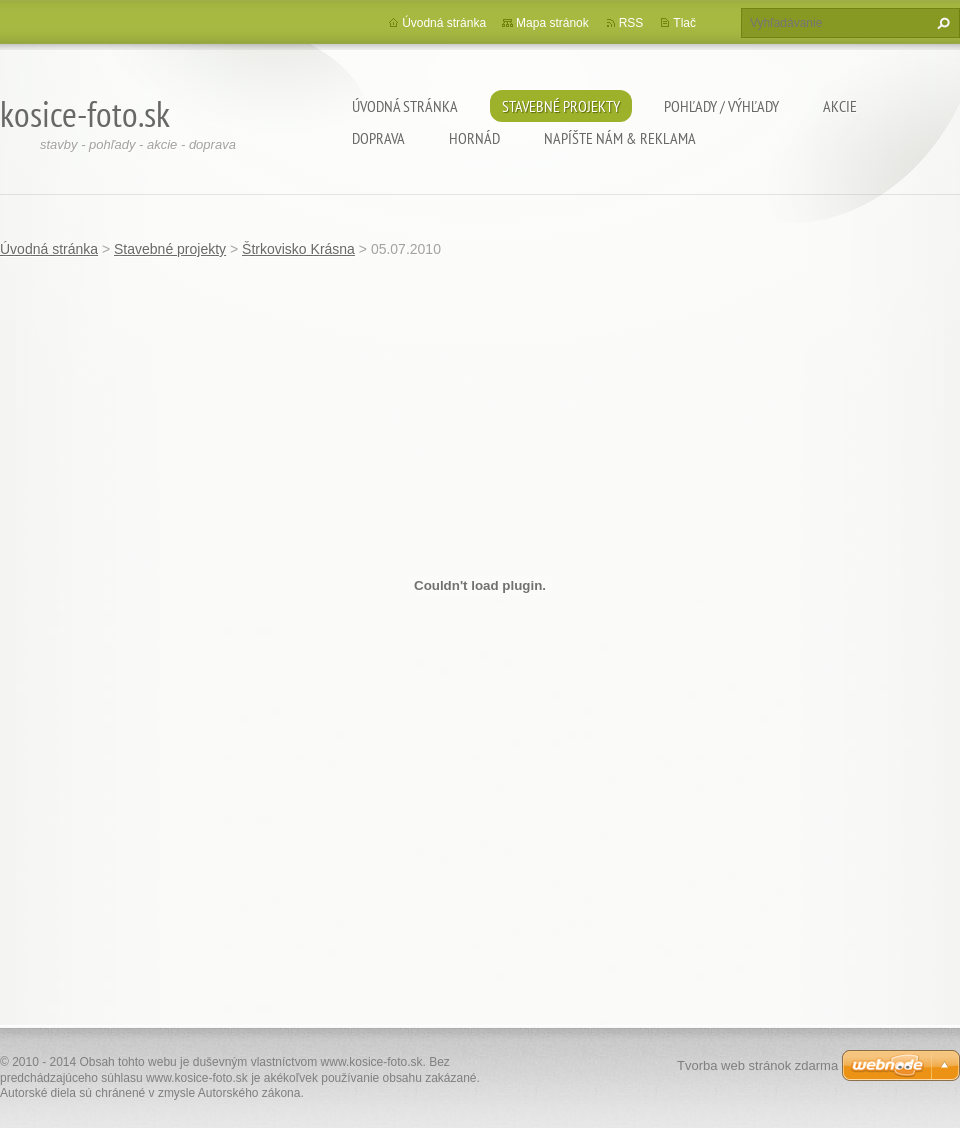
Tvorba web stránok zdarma (757, 1065)
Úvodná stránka (405, 106)
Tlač (684, 23)
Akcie (840, 106)
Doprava (378, 138)
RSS (631, 23)
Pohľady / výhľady (721, 106)
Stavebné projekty (561, 106)
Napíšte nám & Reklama (620, 138)
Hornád (474, 138)
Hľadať (941, 23)
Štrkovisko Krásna (298, 249)
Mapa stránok (552, 23)
